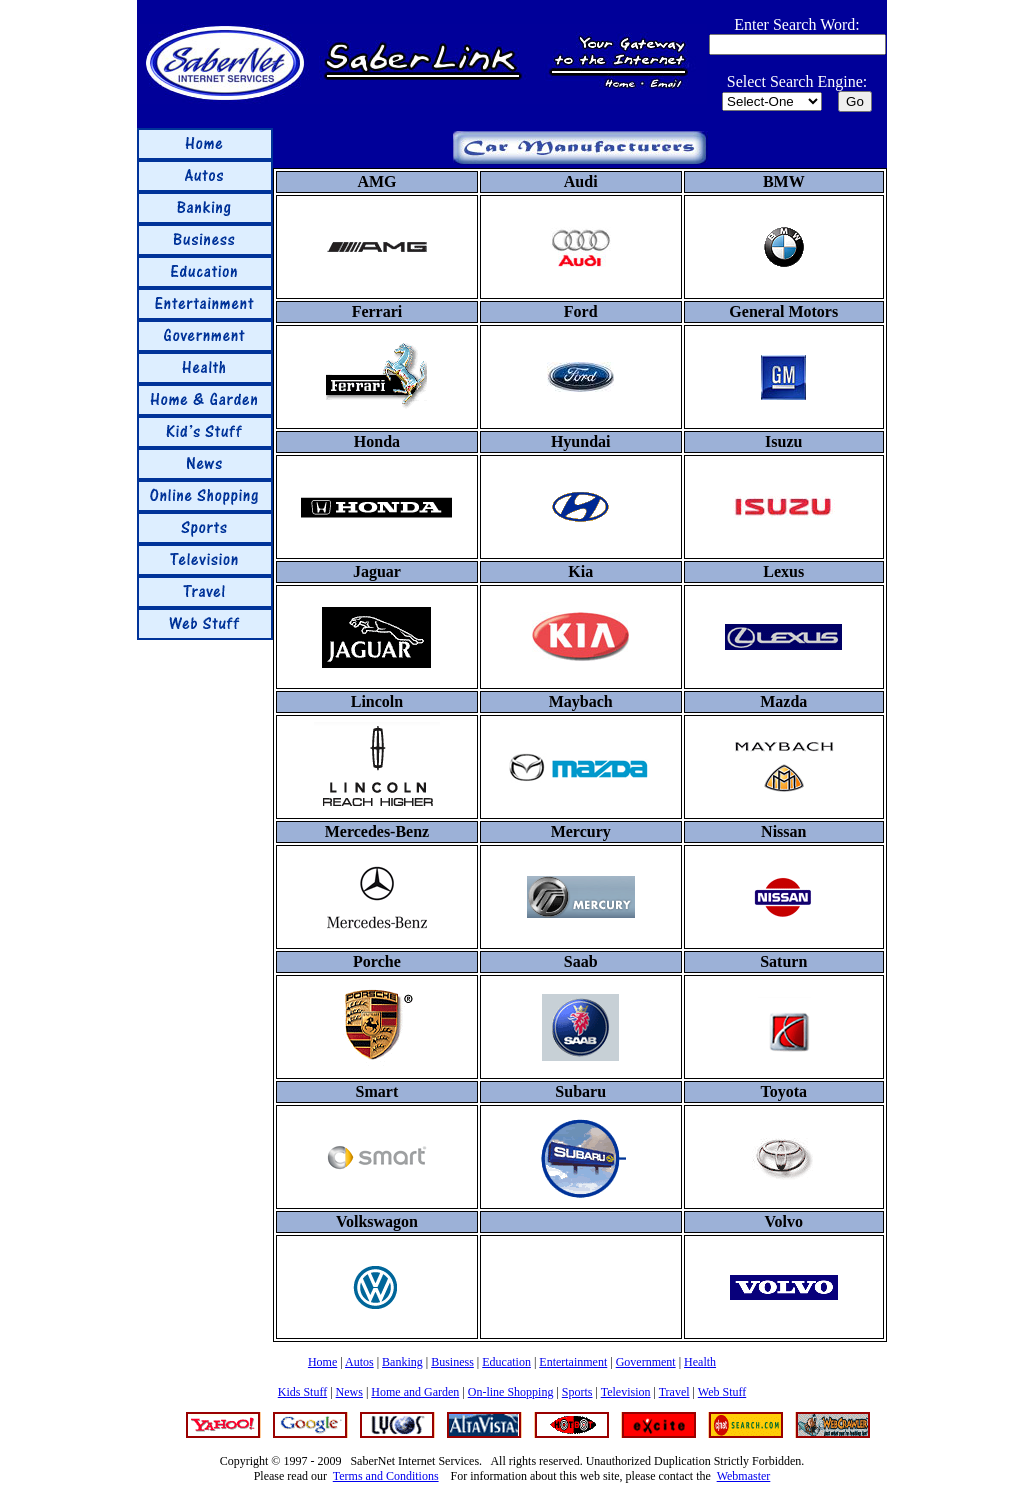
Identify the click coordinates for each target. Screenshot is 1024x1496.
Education (506, 1362)
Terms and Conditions (386, 1476)
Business (452, 1362)
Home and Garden (415, 1392)
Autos (359, 1362)
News (349, 1392)
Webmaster (744, 1476)
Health (700, 1362)
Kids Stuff (302, 1392)
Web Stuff (722, 1392)
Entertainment (573, 1362)
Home (322, 1362)
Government (646, 1362)
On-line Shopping (511, 1392)
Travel (674, 1392)
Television (626, 1392)
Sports (577, 1392)
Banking (402, 1362)
